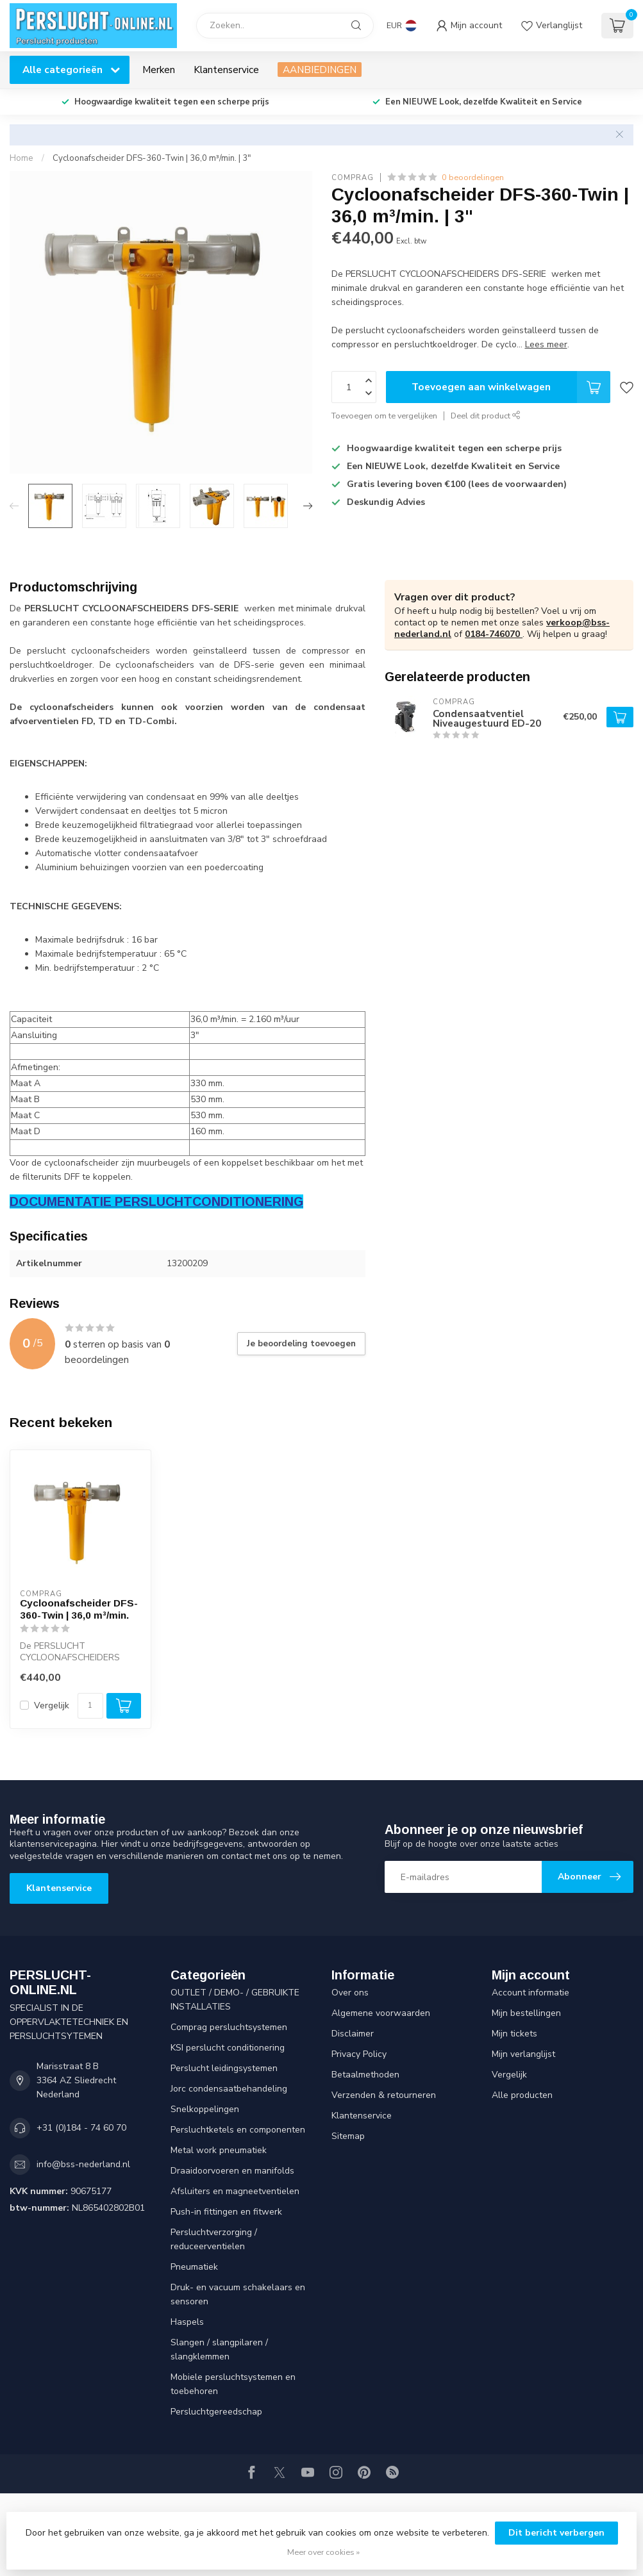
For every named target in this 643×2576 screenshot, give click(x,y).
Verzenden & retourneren (383, 2095)
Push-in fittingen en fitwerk (226, 2212)
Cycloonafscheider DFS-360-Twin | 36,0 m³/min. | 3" (152, 158)
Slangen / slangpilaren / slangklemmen (219, 2349)
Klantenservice (226, 69)
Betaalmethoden (365, 2074)
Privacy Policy (359, 2054)
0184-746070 (493, 634)
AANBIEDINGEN (319, 69)
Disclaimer (352, 2033)
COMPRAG (352, 177)
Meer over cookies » (323, 2552)
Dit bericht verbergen (556, 2533)
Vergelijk (51, 1705)
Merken (158, 69)
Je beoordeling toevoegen (301, 1344)
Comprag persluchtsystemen (229, 2027)
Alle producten (522, 2095)
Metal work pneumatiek (219, 2150)
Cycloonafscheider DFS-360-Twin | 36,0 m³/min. (79, 1609)
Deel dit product (486, 415)
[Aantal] (90, 1706)
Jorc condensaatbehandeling (229, 2089)
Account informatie (530, 1992)
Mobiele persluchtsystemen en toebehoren (233, 2384)
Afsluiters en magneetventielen (235, 2191)
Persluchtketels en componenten (238, 2130)
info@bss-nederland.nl (83, 2164)
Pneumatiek (194, 2267)
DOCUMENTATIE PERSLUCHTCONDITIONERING (156, 1201)
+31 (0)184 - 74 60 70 (81, 2128)
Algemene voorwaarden (380, 2013)
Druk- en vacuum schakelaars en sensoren (238, 2294)
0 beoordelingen (473, 177)
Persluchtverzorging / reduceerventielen (214, 2239)
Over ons (350, 1992)
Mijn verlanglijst (523, 2054)
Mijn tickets (514, 2033)
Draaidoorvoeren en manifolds (232, 2171)
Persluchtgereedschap (216, 2412)
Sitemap (348, 2136)
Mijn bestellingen (526, 2013)
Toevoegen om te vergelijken (384, 415)
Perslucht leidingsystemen (224, 2068)
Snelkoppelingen (205, 2109)
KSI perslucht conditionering (228, 2048)
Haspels (187, 2322)
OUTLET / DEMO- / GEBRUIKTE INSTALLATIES (235, 1999)
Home (21, 158)
